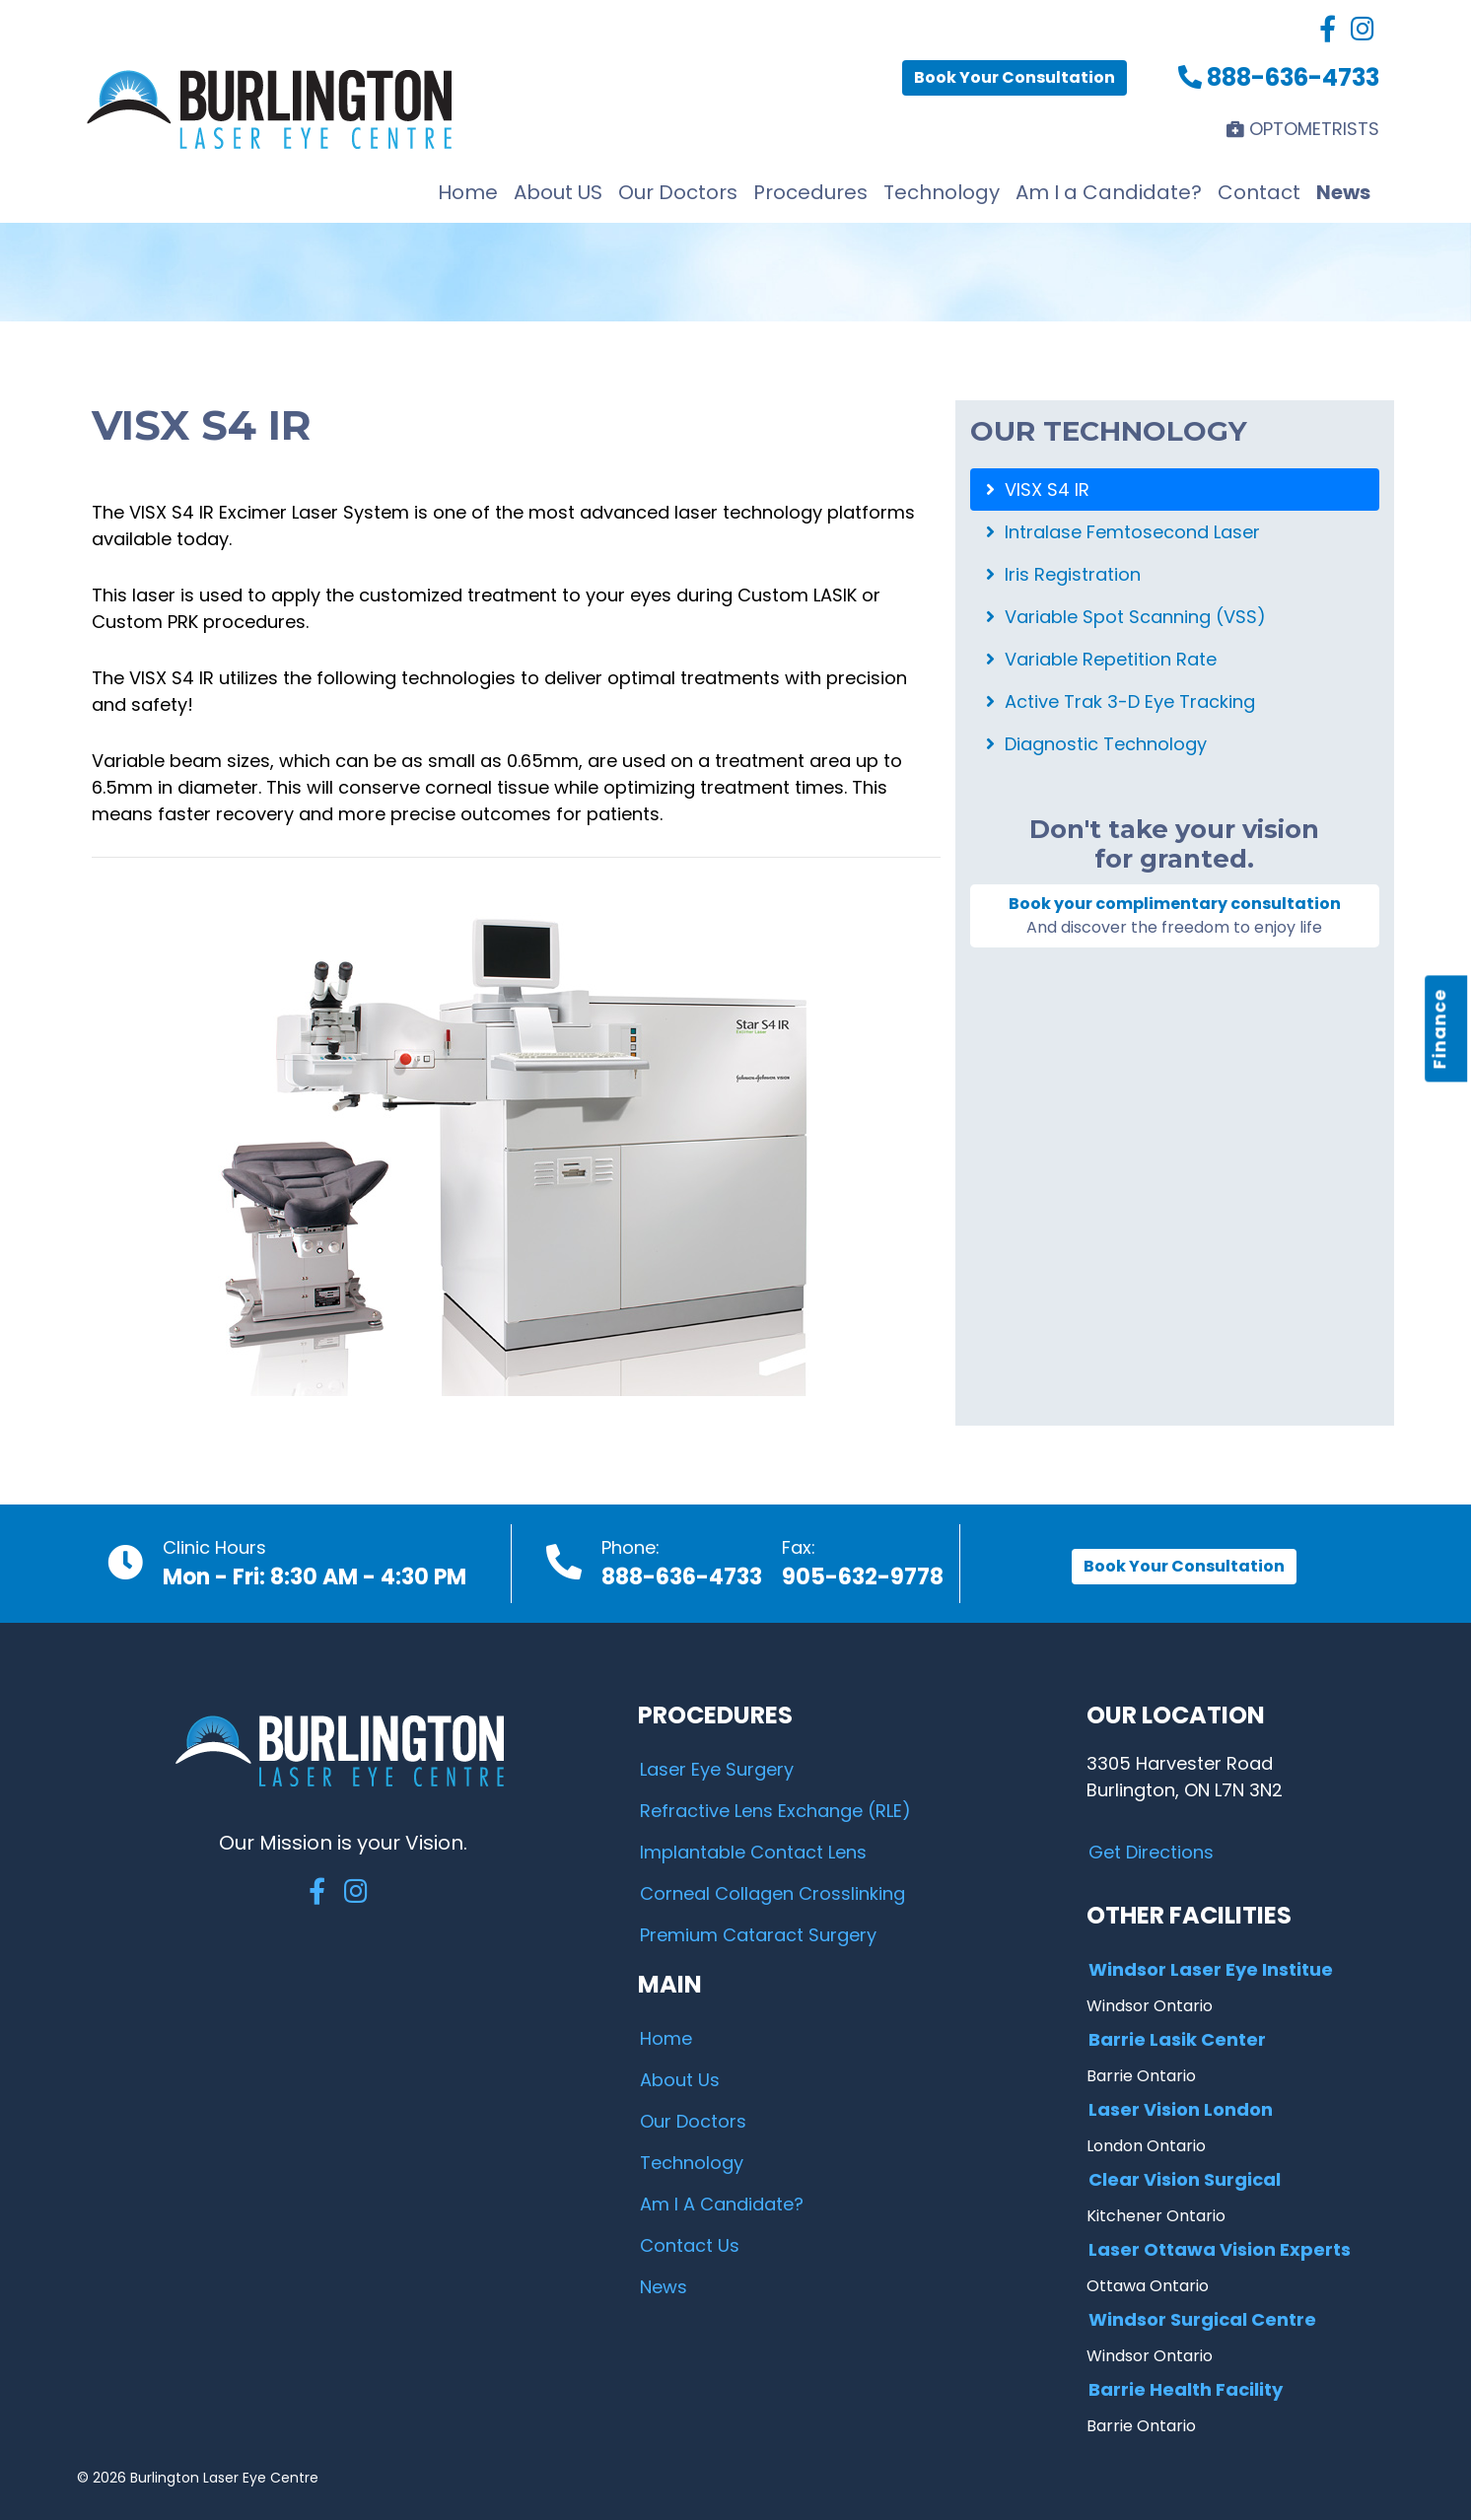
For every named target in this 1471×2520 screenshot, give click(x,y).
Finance (1440, 1029)
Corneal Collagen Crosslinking (772, 1893)
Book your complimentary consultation (1175, 916)
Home (468, 192)
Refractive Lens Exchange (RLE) (775, 1810)
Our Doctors (677, 192)
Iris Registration (1063, 574)
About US (558, 192)
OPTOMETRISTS (1302, 128)
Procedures (810, 192)
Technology (941, 192)
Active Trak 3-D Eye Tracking (1120, 701)
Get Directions (1151, 1852)
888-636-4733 (1278, 77)
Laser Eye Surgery (717, 1769)
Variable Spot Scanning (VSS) (1126, 616)
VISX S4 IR (1037, 489)
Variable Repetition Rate (1101, 659)
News (1343, 192)
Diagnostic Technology (1096, 744)
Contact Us (689, 2245)
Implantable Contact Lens (753, 1852)
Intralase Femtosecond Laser (1123, 532)
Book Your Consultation (1014, 77)
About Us (680, 2079)
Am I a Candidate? (1109, 192)
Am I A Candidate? (722, 2204)
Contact (1259, 192)
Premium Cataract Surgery (758, 1935)
